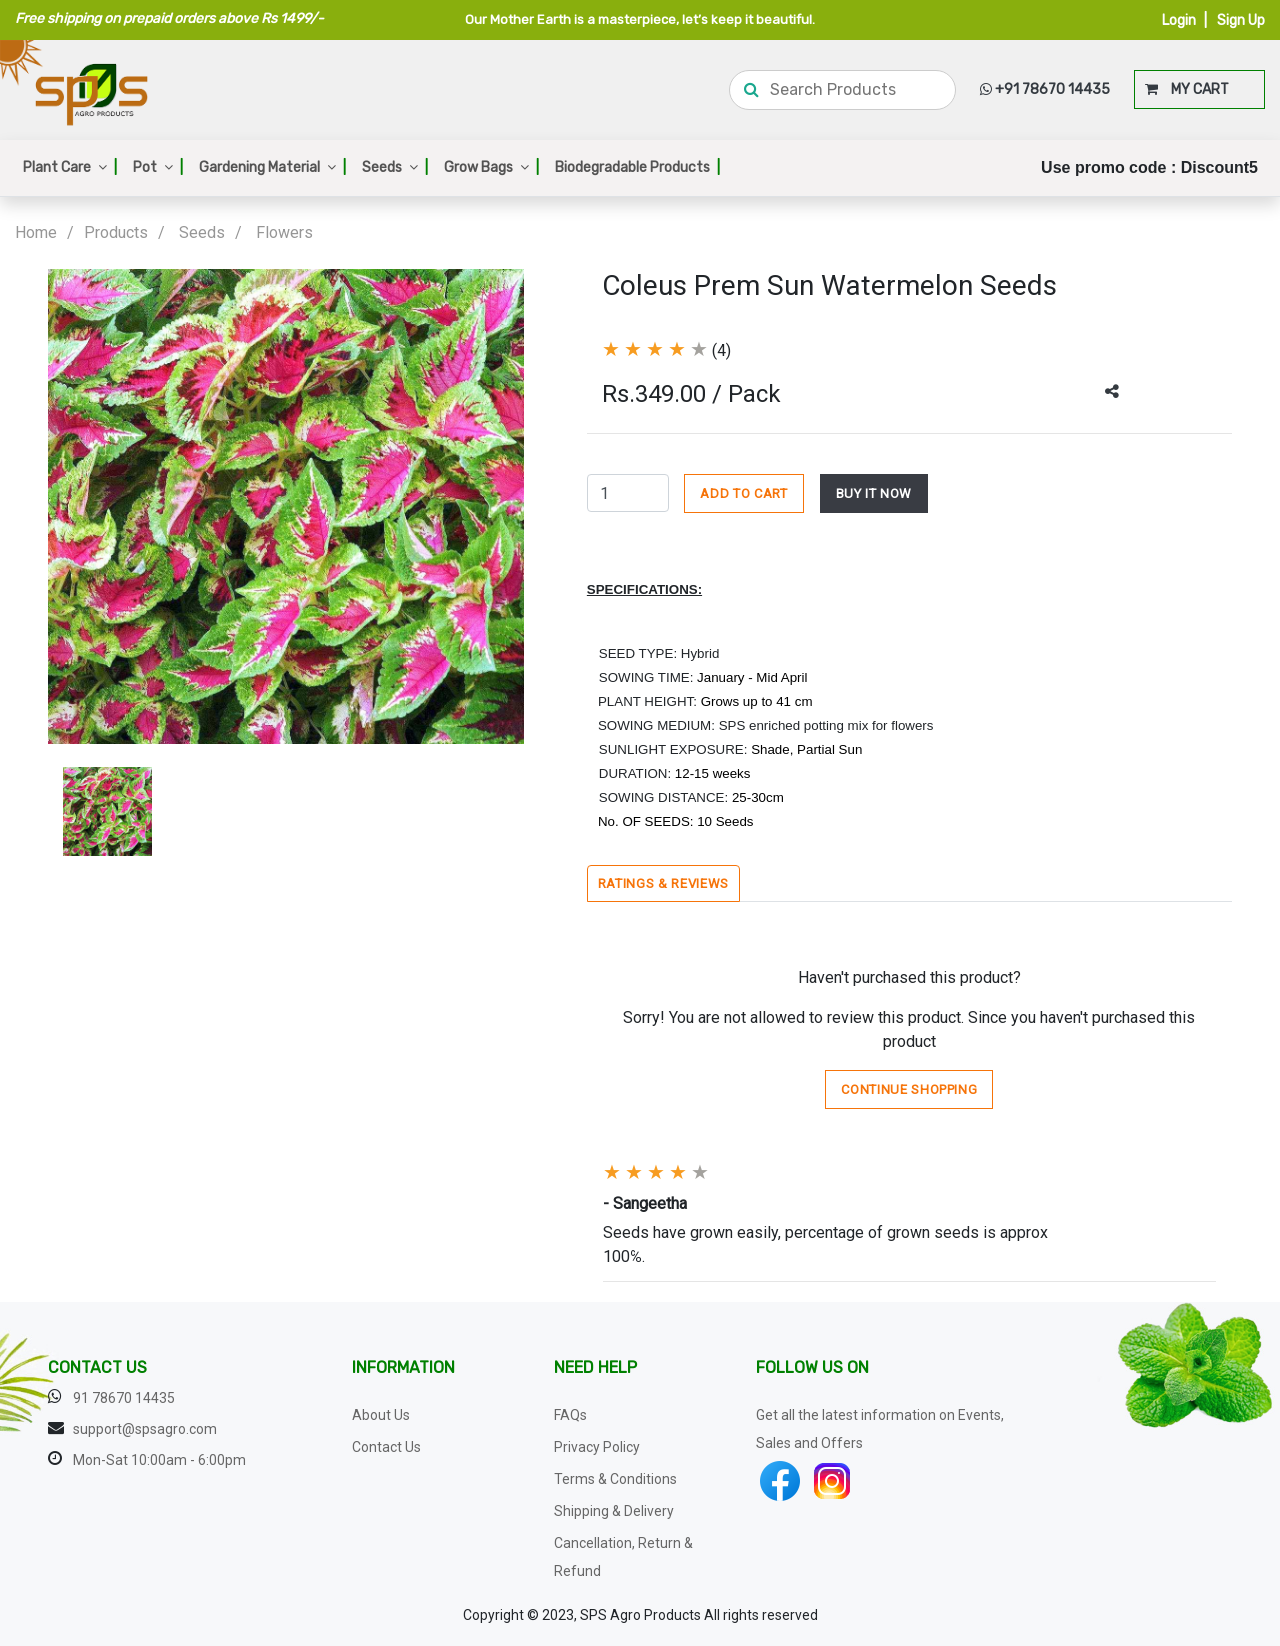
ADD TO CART (743, 493)
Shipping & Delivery (614, 1511)
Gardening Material (272, 167)
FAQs (570, 1415)
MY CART (1187, 89)
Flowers (284, 232)
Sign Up (1241, 20)
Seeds (395, 167)
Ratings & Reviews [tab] (663, 883)
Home (36, 232)
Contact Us (386, 1447)
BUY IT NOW (874, 493)
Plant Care (70, 167)
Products (116, 232)
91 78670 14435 (124, 1398)
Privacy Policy (597, 1447)
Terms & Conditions (615, 1479)
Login (1179, 20)
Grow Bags (491, 167)
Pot (158, 167)
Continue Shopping (909, 1089)
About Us (381, 1415)
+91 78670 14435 (1045, 89)
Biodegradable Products (637, 167)
